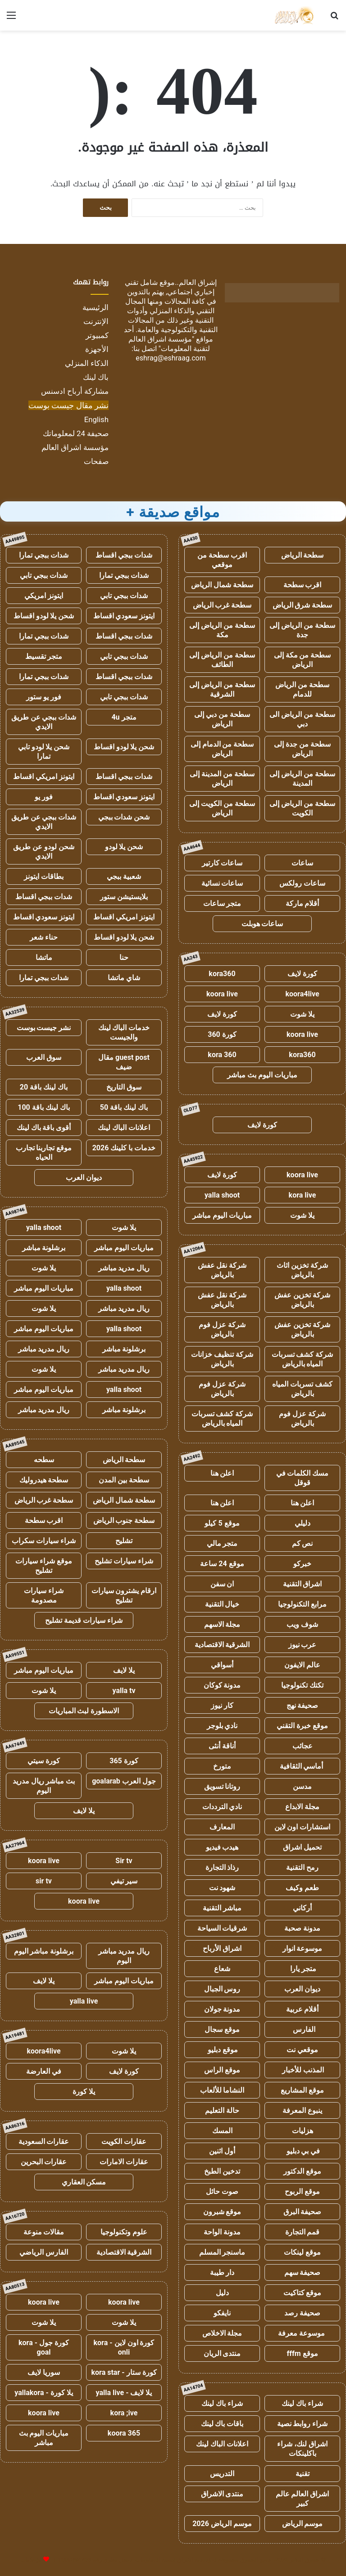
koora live (222, 994)
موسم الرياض (302, 2523)
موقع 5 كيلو (222, 1523)
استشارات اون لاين (302, 1827)
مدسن (302, 1786)
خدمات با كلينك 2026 (124, 1148)
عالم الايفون (302, 1665)
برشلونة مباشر (44, 1247)
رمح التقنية (302, 1867)
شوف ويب (302, 1624)
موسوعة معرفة (302, 2333)
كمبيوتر (97, 335)
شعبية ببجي (124, 876)
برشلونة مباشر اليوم (44, 1951)
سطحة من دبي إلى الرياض (222, 719)
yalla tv (123, 1690)
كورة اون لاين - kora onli (124, 2347)
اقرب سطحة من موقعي (222, 560)
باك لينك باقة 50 (124, 1107)
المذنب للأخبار (302, 2070)
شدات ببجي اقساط (124, 555)
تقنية (303, 2473)
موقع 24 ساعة (222, 1563)
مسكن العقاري (84, 2182)
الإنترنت (96, 321)
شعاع (222, 1968)
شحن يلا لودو (124, 846)
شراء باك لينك (302, 2403)
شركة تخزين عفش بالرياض (302, 1300)
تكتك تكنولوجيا (302, 1685)
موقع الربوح (302, 2191)
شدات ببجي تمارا (43, 555)
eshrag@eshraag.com (171, 358)
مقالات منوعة (43, 2232)
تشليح (123, 1540)
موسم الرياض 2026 (222, 2523)
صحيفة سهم (302, 2272)
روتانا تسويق (222, 1786)
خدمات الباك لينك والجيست (124, 1032)
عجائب (302, 1746)
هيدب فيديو (222, 1847)
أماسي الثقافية (302, 1766)
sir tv (44, 1881)
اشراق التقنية (302, 1584)
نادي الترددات (222, 1806)
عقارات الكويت (123, 2141)
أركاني (302, 1908)
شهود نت (222, 1887)
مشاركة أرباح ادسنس (75, 391)
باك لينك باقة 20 (44, 1087)
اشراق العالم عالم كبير (302, 2499)
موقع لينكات (302, 2252)
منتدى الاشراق (222, 2494)
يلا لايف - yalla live (124, 2392)
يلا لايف (124, 1670)
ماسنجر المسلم (222, 2252)
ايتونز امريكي (43, 595)
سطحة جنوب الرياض (124, 1520)
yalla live (84, 2001)
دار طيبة (222, 2272)
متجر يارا (302, 1968)
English (96, 419)
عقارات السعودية (43, 2141)
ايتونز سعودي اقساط (124, 616)
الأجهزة (97, 349)
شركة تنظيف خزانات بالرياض (222, 1359)
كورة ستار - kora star (123, 2372)
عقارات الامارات (124, 2161)
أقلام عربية (302, 2009)
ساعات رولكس (302, 883)
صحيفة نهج (303, 1705)
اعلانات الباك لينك (222, 2444)
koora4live (302, 994)
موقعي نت (302, 2049)
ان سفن (222, 1584)
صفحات (96, 461)
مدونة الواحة (222, 2232)
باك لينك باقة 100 (43, 1107)
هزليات (302, 2130)
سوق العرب (43, 1057)
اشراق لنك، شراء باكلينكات (302, 2449)
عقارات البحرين (44, 2161)
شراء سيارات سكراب (44, 1540)
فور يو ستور (43, 697)
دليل (222, 2292)
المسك (222, 2130)
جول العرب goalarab (124, 1781)
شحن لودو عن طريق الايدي (43, 851)
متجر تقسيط (44, 656)
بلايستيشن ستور (124, 896)
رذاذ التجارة (222, 1867)
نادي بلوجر (222, 1725)
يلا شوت (302, 1014)
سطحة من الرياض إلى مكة (222, 630)
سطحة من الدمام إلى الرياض (222, 749)
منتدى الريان (222, 2353)
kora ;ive (124, 2413)
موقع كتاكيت (302, 2292)
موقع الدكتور (302, 2171)
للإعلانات (31, 2559)
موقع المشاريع (302, 2090)
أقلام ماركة (302, 903)
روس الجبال (222, 1989)
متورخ (222, 1766)
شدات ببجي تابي (44, 575)
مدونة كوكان (222, 1685)
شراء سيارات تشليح (124, 1561)
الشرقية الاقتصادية (222, 1644)
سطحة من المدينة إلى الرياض (222, 779)
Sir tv (123, 1860)
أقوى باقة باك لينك (44, 1127)
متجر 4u (123, 717)
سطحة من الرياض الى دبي (302, 719)
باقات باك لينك (222, 2423)
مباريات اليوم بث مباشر (262, 1075)
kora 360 (222, 1054)
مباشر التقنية (222, 1908)
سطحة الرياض (302, 555)
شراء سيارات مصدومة (44, 1595)
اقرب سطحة (302, 585)
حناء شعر (44, 937)
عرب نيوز (302, 1644)
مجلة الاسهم (222, 1624)
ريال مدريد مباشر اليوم (124, 1956)
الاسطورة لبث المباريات (84, 1711)
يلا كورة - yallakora (43, 2392)
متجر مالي (222, 1543)
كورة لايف (302, 973)
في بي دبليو (302, 2151)
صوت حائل (222, 2191)
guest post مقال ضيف (124, 1062)
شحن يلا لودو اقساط (44, 616)
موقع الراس (222, 2070)
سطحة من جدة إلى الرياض (302, 749)
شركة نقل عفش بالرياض (222, 1270)
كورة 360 (222, 1034)
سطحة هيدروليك (43, 1480)
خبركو (302, 1563)
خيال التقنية (222, 1604)
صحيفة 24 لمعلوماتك (76, 433)
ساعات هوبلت (262, 923)
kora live (302, 1195)
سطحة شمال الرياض (222, 585)
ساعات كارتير (222, 863)
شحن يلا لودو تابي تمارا (44, 752)
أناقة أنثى (222, 1746)
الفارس (302, 2029)
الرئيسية (95, 307)
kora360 (222, 973)
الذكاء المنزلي (87, 363)
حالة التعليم (222, 2110)
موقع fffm (302, 2353)
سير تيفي (124, 1881)
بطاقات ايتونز (44, 876)
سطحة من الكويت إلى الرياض (222, 808)
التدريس (222, 2473)
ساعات (302, 863)
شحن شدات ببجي (124, 817)
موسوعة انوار (302, 1948)
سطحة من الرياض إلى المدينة (302, 779)
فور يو (44, 797)
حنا (123, 957)
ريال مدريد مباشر (124, 1268)
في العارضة (43, 2071)
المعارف (222, 1827)
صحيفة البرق (302, 2211)
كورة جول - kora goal (43, 2347)
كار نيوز (222, 1705)
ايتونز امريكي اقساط (43, 776)
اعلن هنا (222, 1473)
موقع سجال (222, 2029)
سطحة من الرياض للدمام (302, 689)
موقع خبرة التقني (302, 1725)
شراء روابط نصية (302, 2423)
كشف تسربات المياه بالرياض (302, 1389)
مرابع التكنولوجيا (302, 1604)
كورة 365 (123, 1760)
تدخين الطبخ (222, 2171)
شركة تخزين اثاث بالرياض (302, 1270)
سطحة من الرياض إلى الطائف (222, 660)
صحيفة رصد (302, 2313)
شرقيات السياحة (222, 1928)
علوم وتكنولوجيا (123, 2232)
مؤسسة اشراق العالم (75, 447)
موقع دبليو (222, 2049)
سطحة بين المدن (124, 1480)
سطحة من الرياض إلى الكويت (302, 808)
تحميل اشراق (302, 1847)
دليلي (302, 1523)
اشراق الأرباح (222, 1948)
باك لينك (96, 377)
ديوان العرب (302, 1989)
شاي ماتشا (124, 977)
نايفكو (222, 2313)
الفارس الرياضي (43, 2252)
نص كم (302, 1543)
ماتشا (44, 957)
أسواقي (222, 1665)
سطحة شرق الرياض (302, 605)
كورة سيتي (43, 1760)
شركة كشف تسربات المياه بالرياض (302, 1359)
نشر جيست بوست (44, 1027)
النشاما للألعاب (222, 2090)
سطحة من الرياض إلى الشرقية (222, 689)
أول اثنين (222, 2151)
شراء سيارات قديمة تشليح (84, 1620)
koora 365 (124, 2433)
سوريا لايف (43, 2372)
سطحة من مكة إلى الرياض (302, 660)
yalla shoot (222, 1195)
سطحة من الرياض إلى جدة (302, 630)
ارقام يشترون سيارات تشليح (124, 1595)
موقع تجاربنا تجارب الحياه (44, 1153)
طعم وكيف (302, 1887)
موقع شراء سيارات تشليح (43, 1566)
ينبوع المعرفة (302, 2110)
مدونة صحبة (302, 1928)
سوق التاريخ (123, 1087)
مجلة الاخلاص (222, 2333)
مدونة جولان (222, 2009)
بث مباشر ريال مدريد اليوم (44, 1786)
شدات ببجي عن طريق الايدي (44, 722)
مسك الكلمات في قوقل (302, 1478)
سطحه (44, 1459)
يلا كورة (84, 2091)
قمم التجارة (302, 2232)
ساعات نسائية (222, 883)
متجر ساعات (222, 903)
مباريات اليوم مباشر (222, 1215)
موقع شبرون (222, 2211)
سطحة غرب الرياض (222, 605)
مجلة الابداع (302, 1806)
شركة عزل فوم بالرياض (222, 1329)
